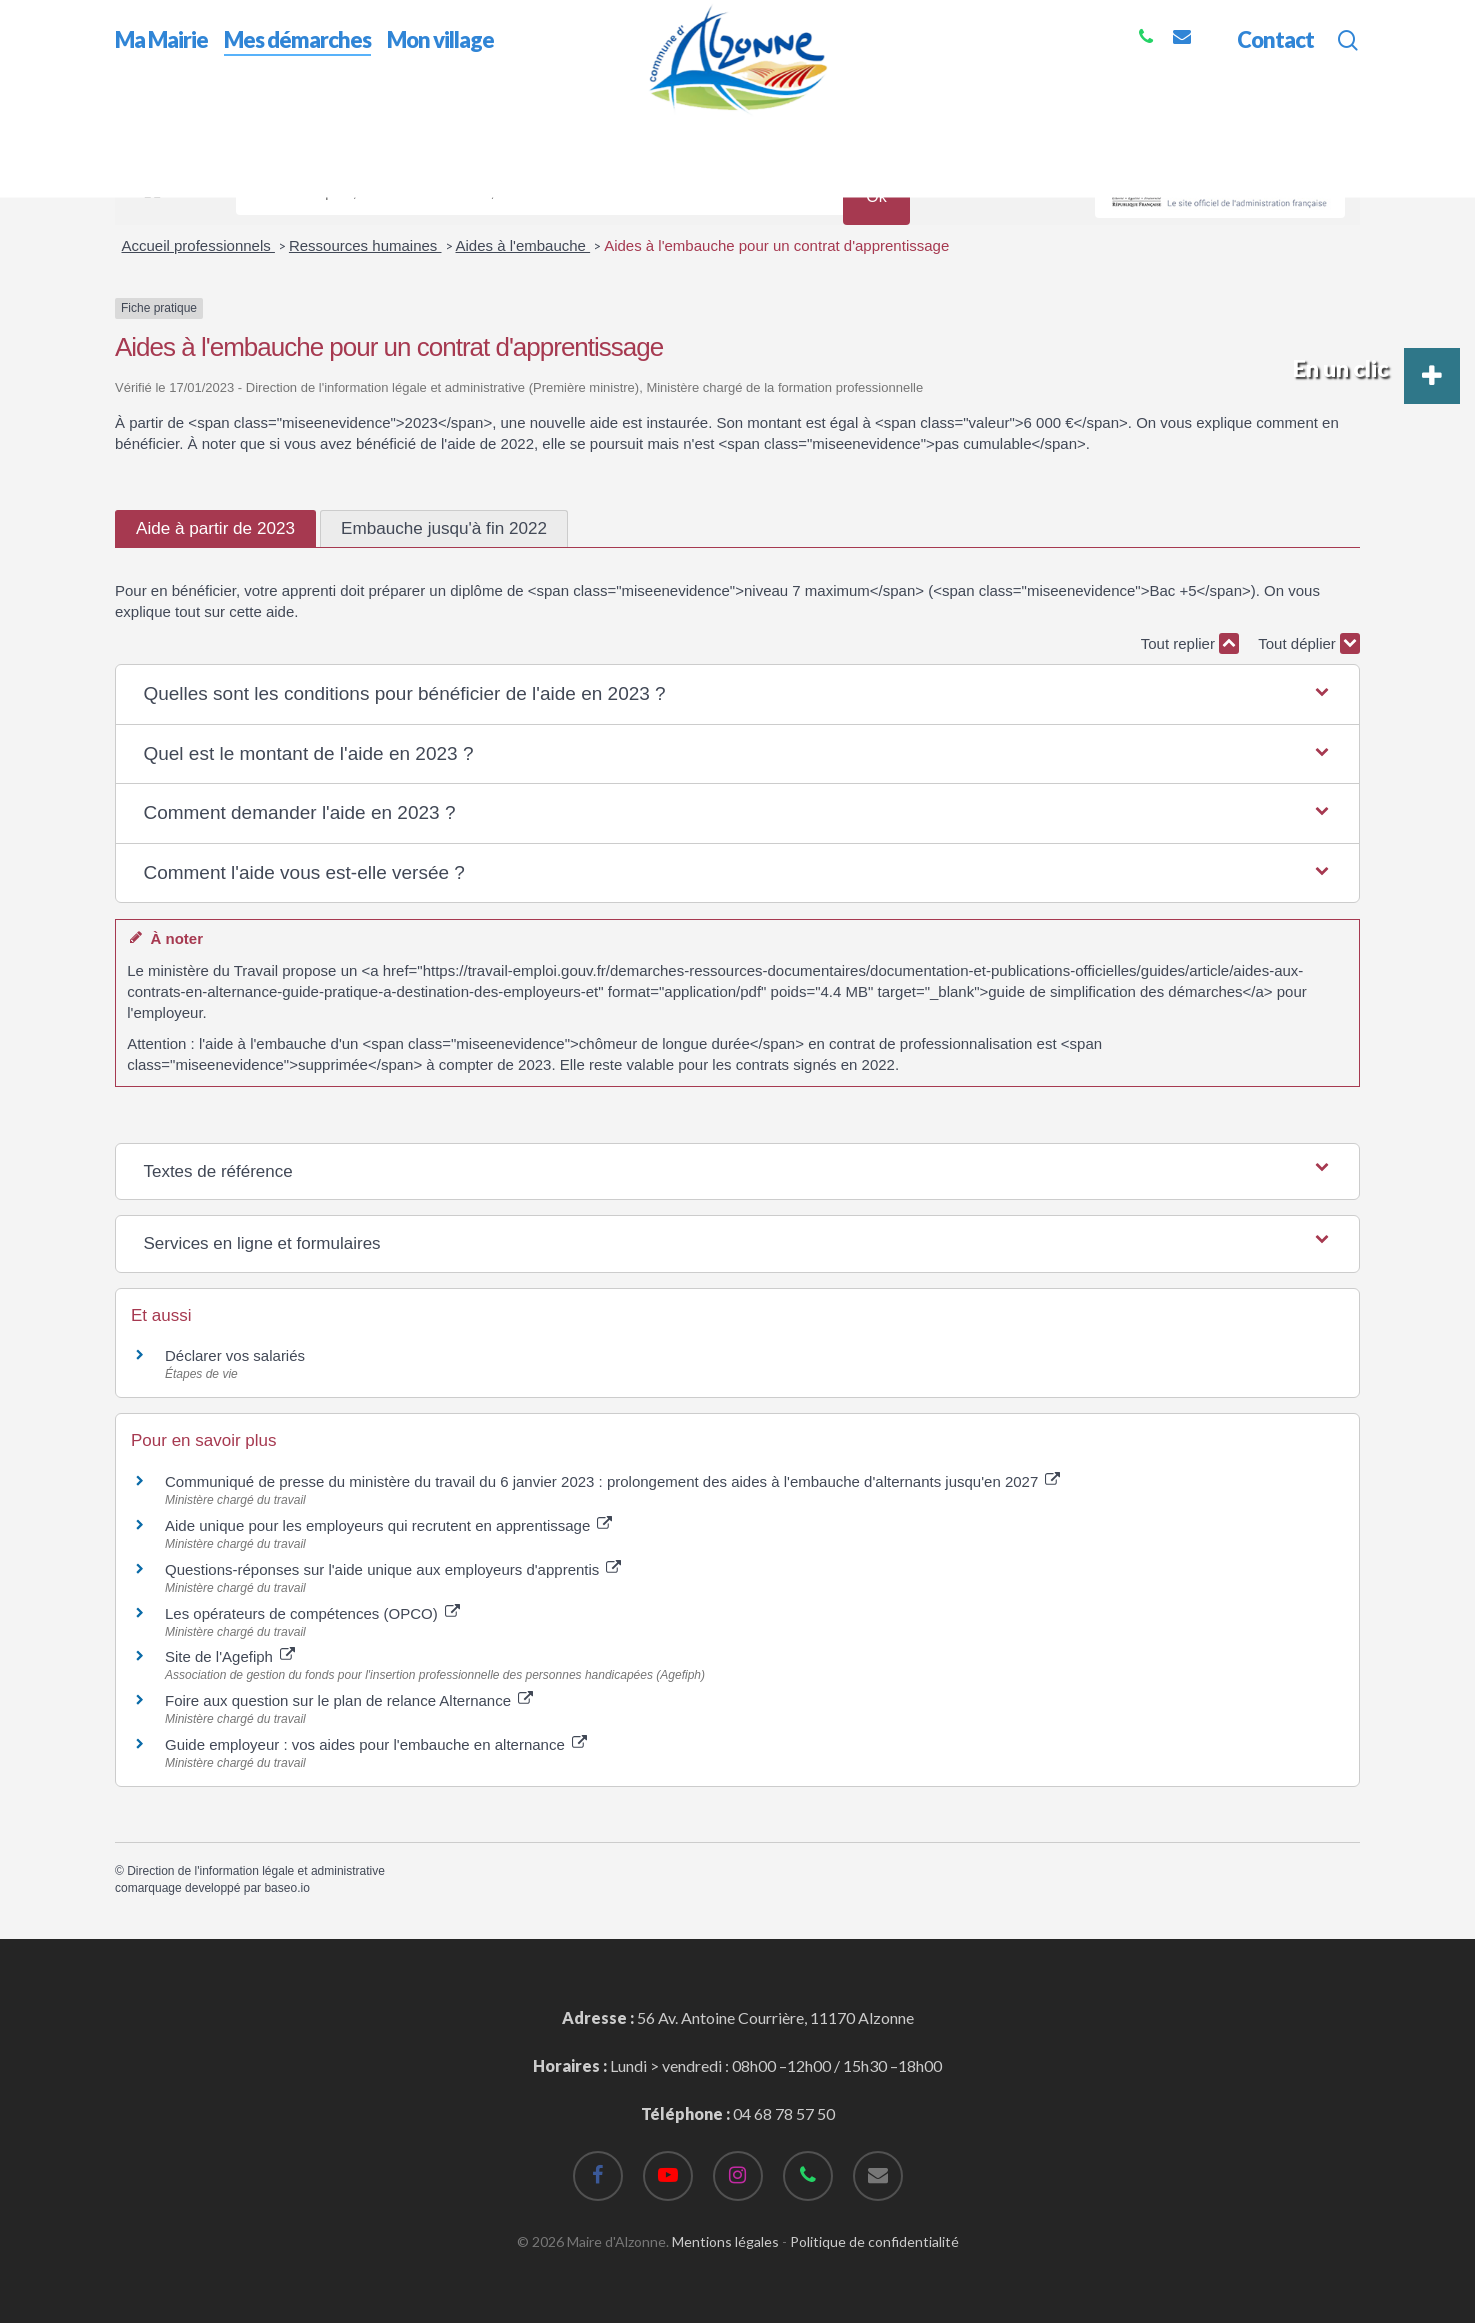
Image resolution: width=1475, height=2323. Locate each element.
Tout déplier (1309, 643)
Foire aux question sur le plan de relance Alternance (349, 1700)
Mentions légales (725, 2241)
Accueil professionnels (198, 245)
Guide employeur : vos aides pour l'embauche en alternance (376, 1744)
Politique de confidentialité (874, 2241)
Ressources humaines (365, 245)
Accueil (140, 128)
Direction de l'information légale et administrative (256, 1871)
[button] (737, 694)
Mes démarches (234, 128)
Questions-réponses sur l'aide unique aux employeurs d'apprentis (393, 1569)
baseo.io (286, 1888)
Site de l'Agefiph (230, 1656)
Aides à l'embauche (523, 245)
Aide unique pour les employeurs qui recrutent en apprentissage (388, 1525)
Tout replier (1190, 643)
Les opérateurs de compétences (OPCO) (312, 1613)
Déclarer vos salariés (237, 1355)
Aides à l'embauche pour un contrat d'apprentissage (776, 245)
